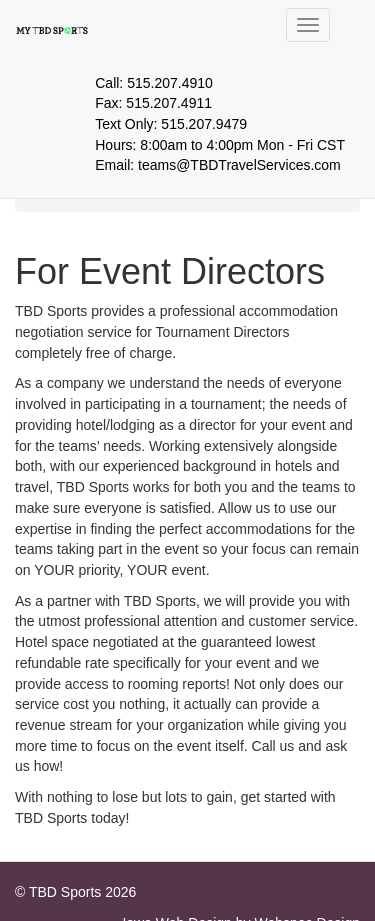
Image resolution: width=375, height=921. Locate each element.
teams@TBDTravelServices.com (239, 165)
